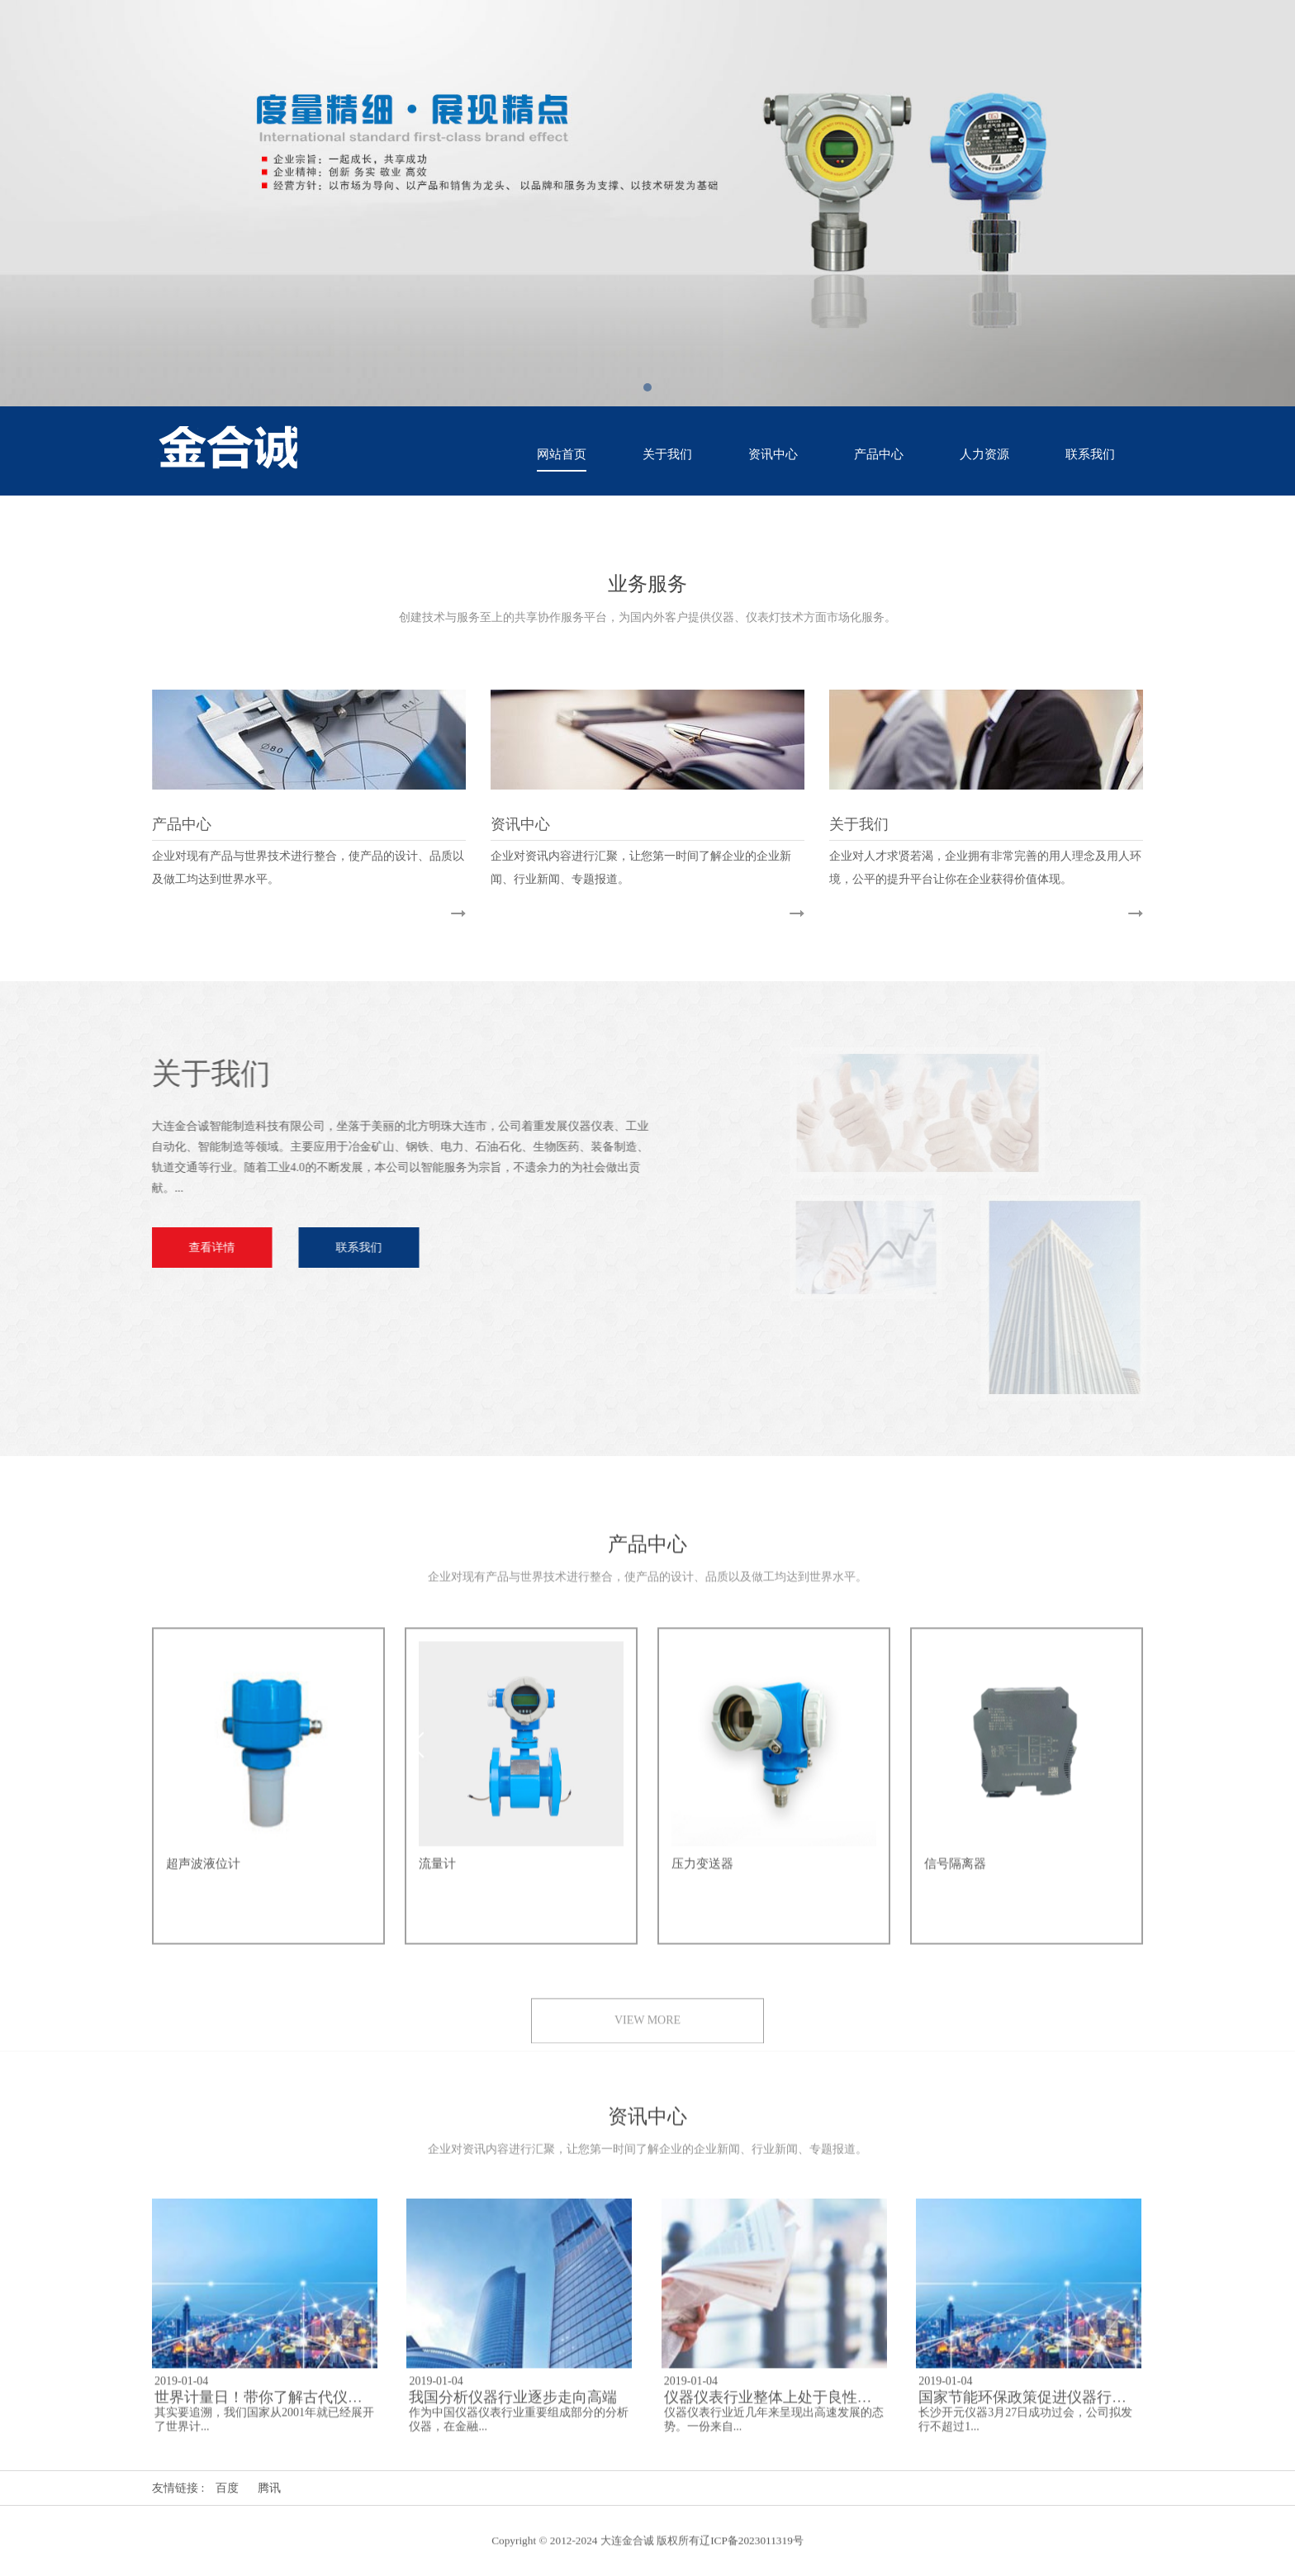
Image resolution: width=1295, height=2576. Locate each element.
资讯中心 (773, 454)
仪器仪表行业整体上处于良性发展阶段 (790, 2408)
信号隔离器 (955, 1874)
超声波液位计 (203, 1874)
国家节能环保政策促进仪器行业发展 (1037, 2408)
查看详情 (200, 1247)
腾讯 (269, 2488)
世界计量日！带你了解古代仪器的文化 (280, 2408)
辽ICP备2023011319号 (752, 2552)
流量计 (437, 1874)
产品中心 (879, 454)
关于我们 (667, 454)
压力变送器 (702, 1874)
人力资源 (984, 454)
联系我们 (1090, 454)
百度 (227, 2488)
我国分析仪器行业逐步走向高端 (513, 2408)
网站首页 (561, 454)
